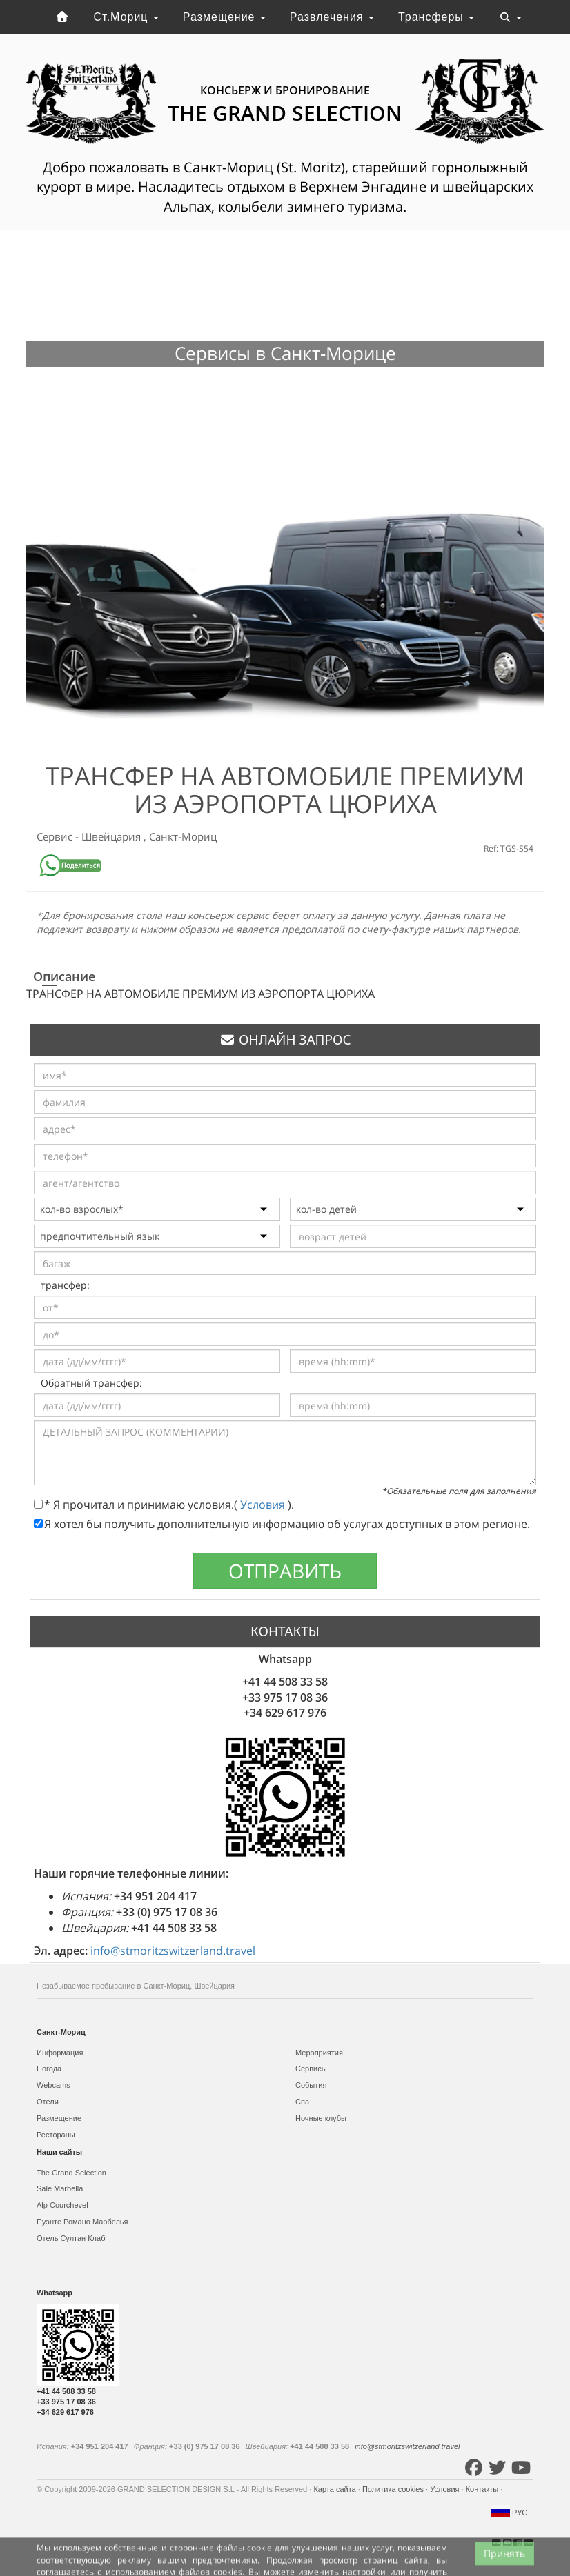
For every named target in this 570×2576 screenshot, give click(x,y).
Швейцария (112, 836)
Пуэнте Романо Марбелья (82, 2221)
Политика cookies (394, 2489)
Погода (49, 2068)
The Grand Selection (71, 2173)
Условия (264, 1504)
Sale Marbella (60, 2188)
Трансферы (436, 17)
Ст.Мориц (126, 17)
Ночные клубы (320, 2118)
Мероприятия (319, 2053)
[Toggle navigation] (510, 17)
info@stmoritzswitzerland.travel (172, 1950)
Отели (48, 2101)
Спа (302, 2101)
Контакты (483, 2489)
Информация (60, 2053)
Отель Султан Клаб (71, 2238)
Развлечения (332, 17)
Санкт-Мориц (183, 836)
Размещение (224, 17)
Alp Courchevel (62, 2205)
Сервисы (311, 2068)
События (310, 2085)
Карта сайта (335, 2489)
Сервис (56, 836)
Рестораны (56, 2135)
